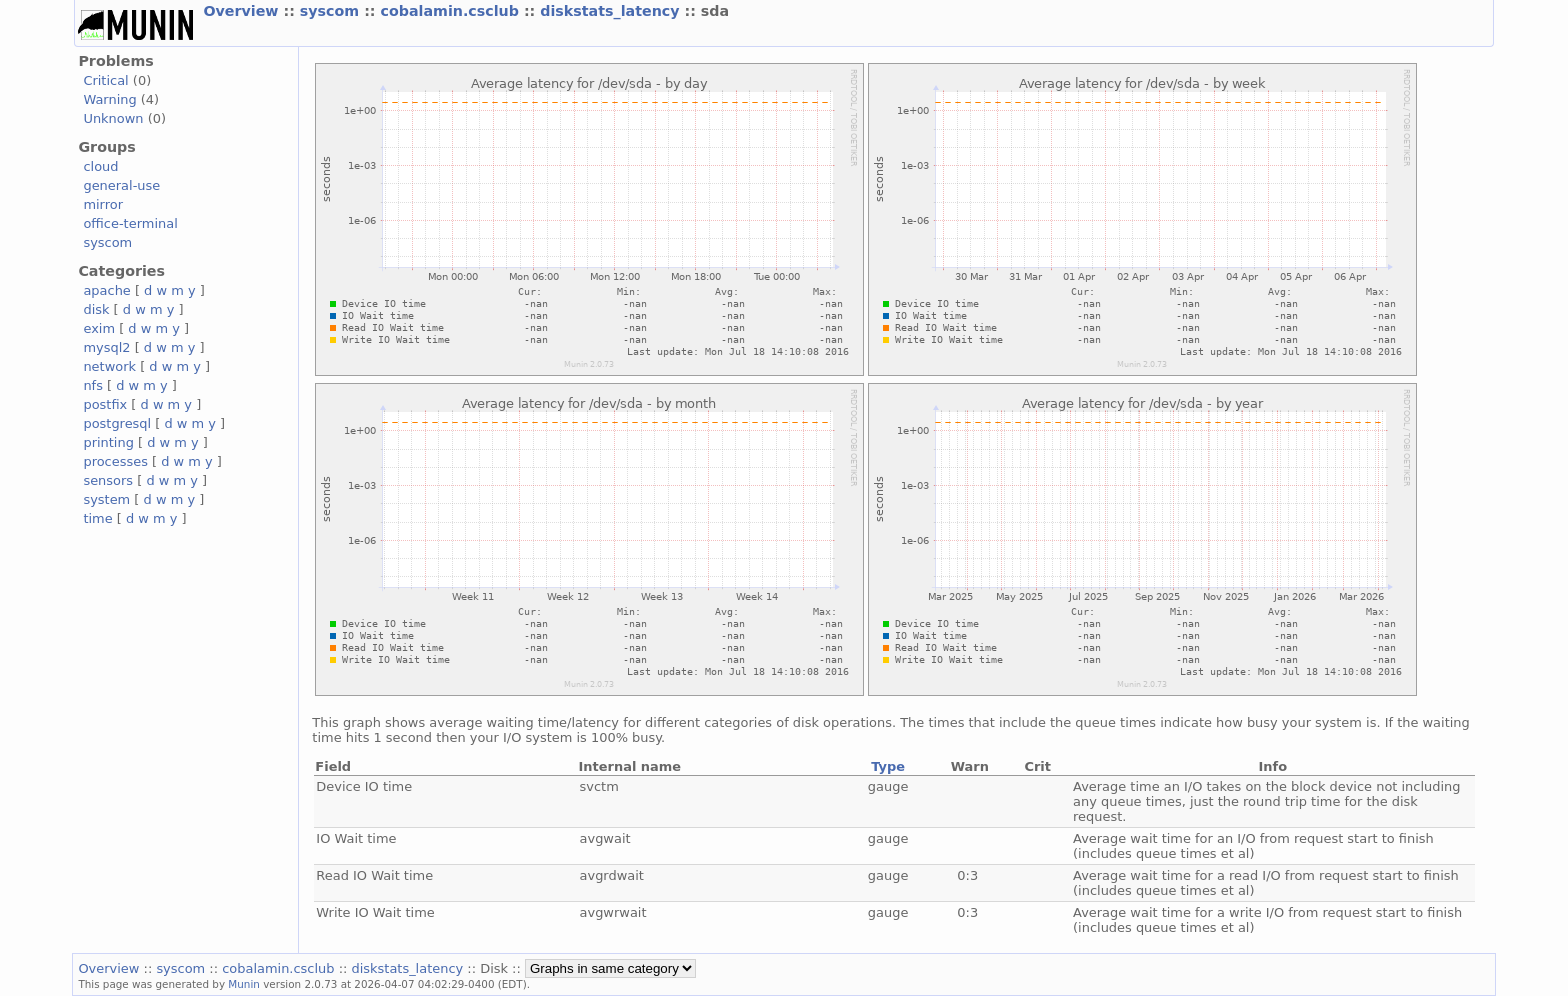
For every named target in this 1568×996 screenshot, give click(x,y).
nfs (93, 385)
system (106, 499)
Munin (244, 984)
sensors (108, 480)
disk (96, 309)
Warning (109, 99)
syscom (332, 11)
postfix (105, 404)
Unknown (113, 118)
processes (115, 461)
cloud (100, 166)
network (109, 366)
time (97, 518)
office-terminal (130, 223)
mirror (103, 204)
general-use (121, 185)
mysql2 (106, 347)
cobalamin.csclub (452, 11)
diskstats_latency (612, 11)
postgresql (117, 423)
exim (99, 328)
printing (108, 442)
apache (106, 290)
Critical (105, 80)
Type (888, 766)
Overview (243, 11)
